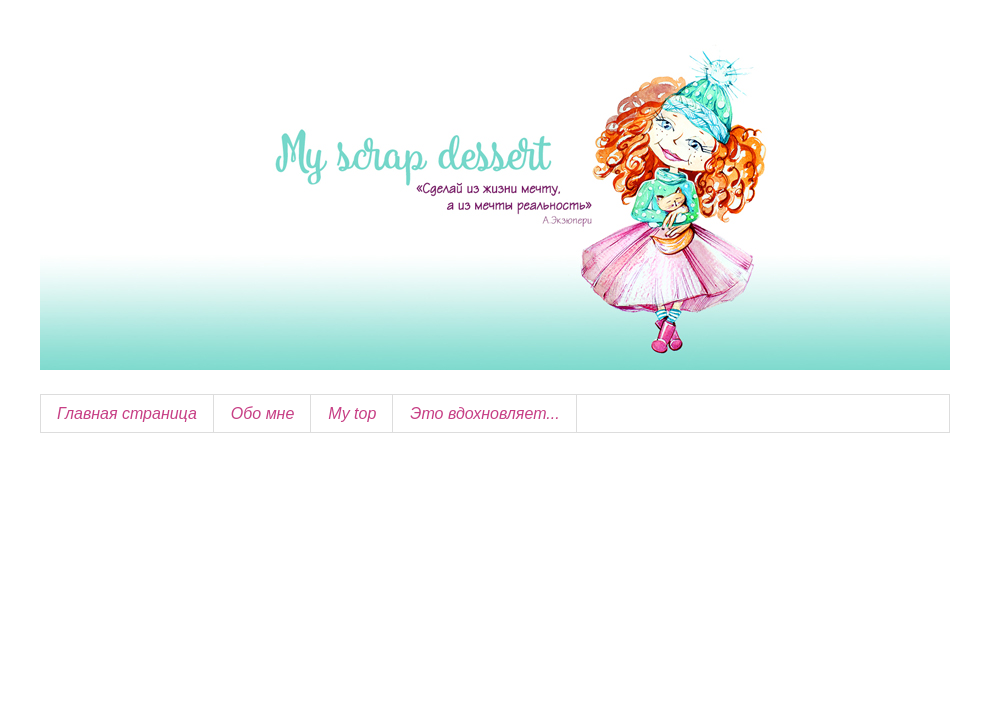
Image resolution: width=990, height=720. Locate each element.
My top (352, 413)
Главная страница (127, 413)
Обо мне (262, 413)
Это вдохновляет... (484, 413)
